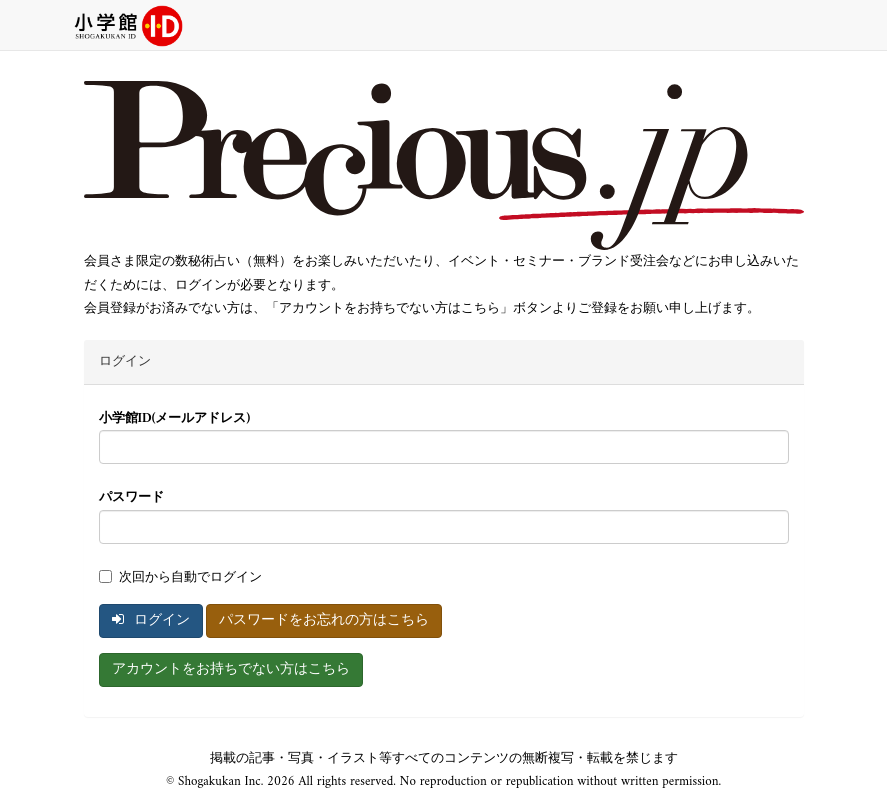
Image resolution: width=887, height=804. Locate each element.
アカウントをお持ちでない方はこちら (231, 669)
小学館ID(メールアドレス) (175, 418)
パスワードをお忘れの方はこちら (324, 620)
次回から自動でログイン (180, 577)
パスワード (131, 497)
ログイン (151, 620)
